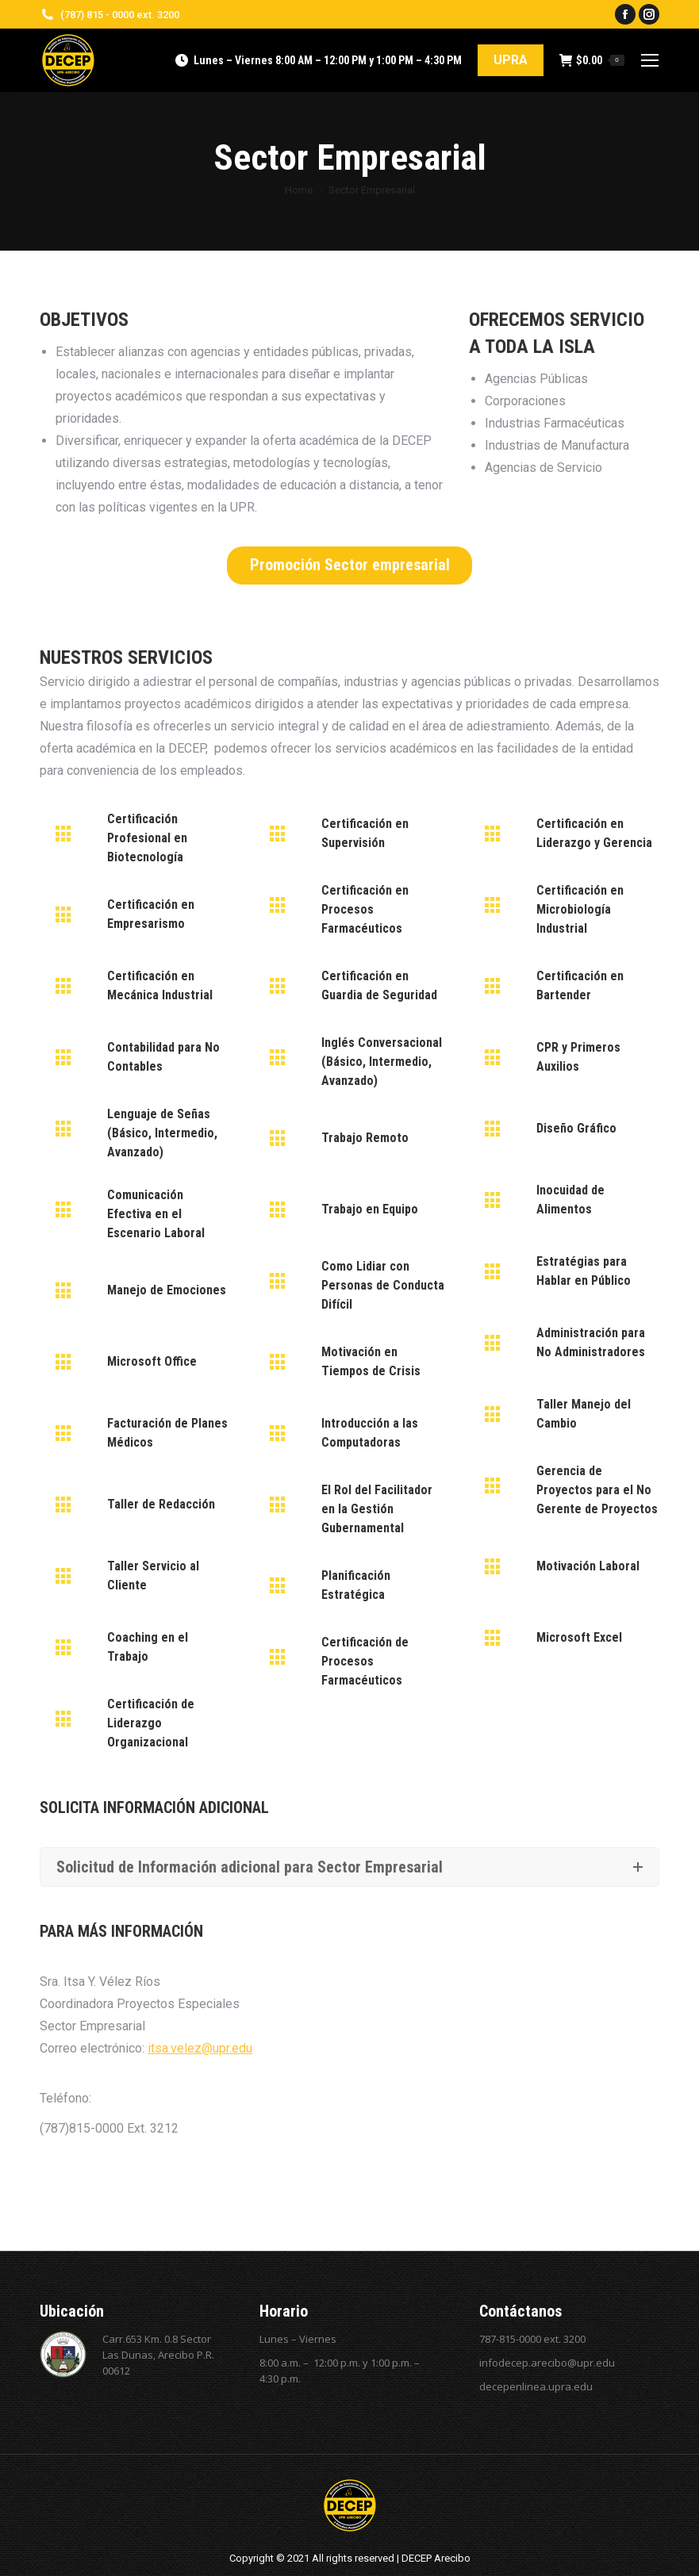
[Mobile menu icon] (649, 60)
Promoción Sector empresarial (350, 564)
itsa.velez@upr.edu (200, 2048)
